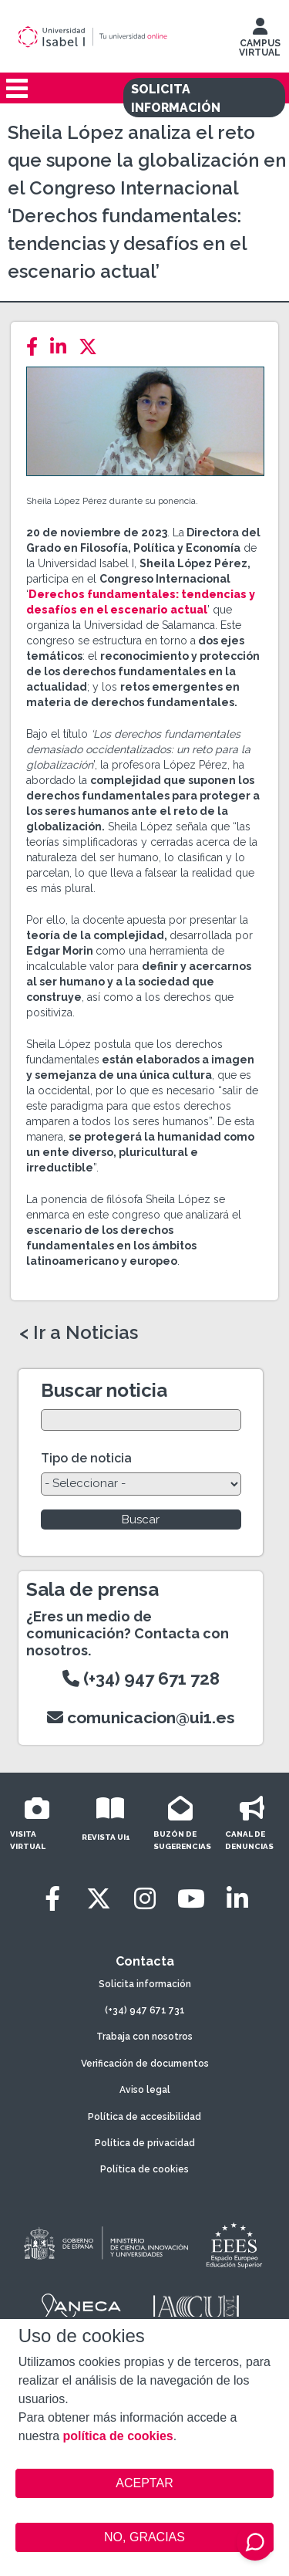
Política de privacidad (145, 2143)
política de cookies (118, 2435)
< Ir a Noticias (78, 1332)
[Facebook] (36, 347)
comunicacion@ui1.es (141, 1717)
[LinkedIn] (63, 347)
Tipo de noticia (86, 1458)
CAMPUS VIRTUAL (260, 41)
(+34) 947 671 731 (145, 2010)
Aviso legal (144, 2089)
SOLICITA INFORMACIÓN (175, 98)
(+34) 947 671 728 (141, 1678)
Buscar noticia (104, 1390)
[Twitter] (92, 347)
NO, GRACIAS (144, 2537)
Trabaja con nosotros (144, 2036)
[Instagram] (145, 1899)
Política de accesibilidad (144, 2116)
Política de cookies (144, 2169)
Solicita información (145, 1984)
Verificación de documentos (145, 2063)
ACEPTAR (145, 2483)
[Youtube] (191, 1899)
